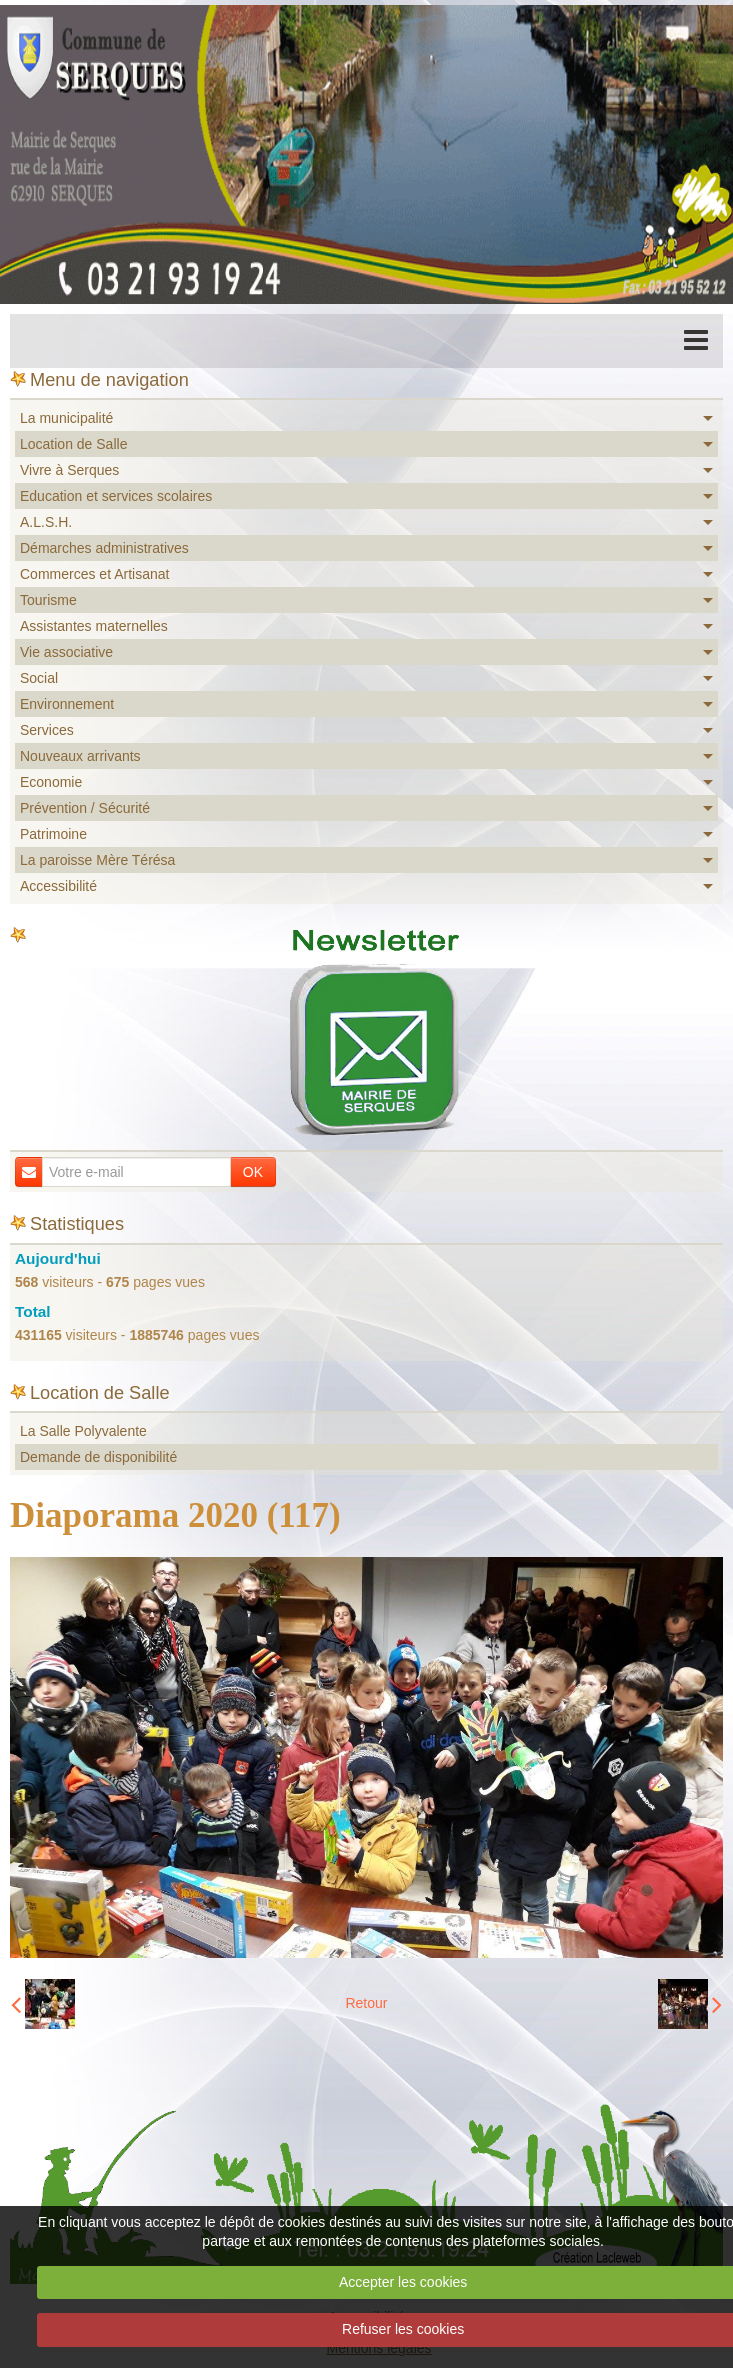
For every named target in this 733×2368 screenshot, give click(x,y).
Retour (366, 2003)
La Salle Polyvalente (83, 1431)
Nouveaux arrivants (80, 756)
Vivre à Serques (69, 470)
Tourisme (48, 600)
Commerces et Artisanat (94, 574)
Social (39, 678)
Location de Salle (73, 444)
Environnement (67, 704)
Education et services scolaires (116, 496)
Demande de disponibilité (98, 1457)
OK (253, 1172)
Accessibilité (58, 886)
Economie (51, 782)
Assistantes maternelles (94, 626)
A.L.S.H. (46, 522)
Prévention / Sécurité (85, 808)
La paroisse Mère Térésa (97, 860)
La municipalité (66, 418)
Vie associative (66, 652)
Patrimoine (53, 834)
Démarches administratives (104, 548)
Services (47, 730)
